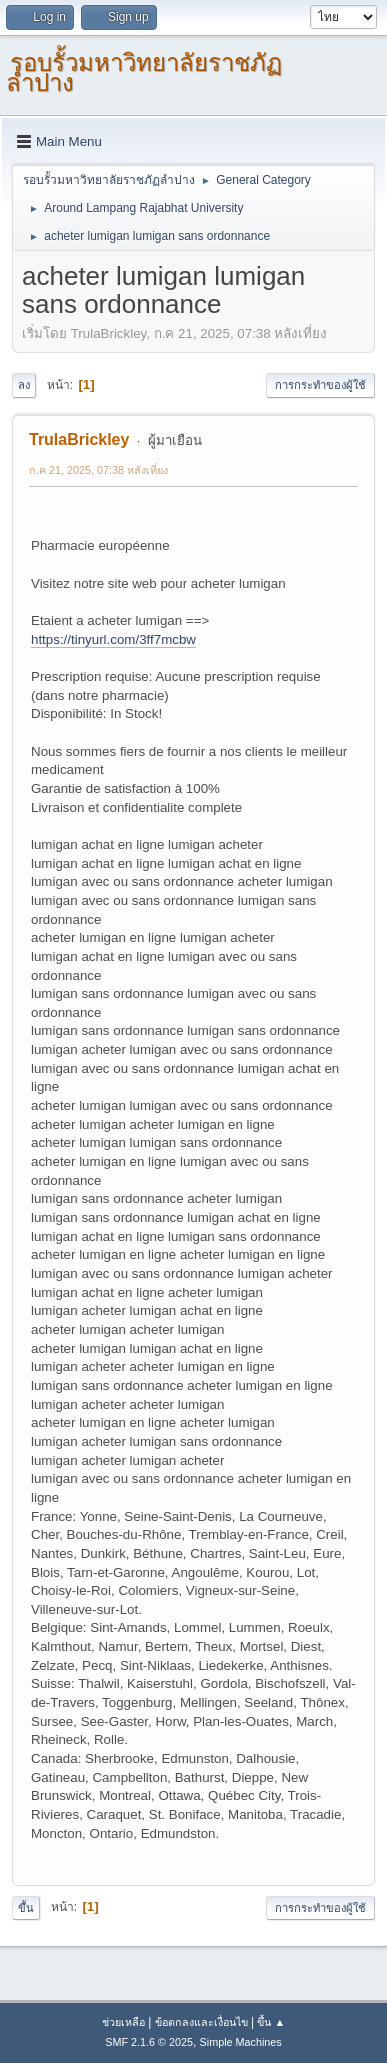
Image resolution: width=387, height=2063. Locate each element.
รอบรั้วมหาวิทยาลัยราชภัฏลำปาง (144, 72)
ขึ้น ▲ (271, 2022)
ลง (24, 385)
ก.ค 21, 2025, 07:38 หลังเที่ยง (98, 470)
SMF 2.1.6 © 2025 (149, 2042)
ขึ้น (26, 1908)
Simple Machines (241, 2042)
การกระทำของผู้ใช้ (320, 385)
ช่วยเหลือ (123, 2022)
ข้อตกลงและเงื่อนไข (201, 2022)
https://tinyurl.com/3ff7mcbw (113, 639)
